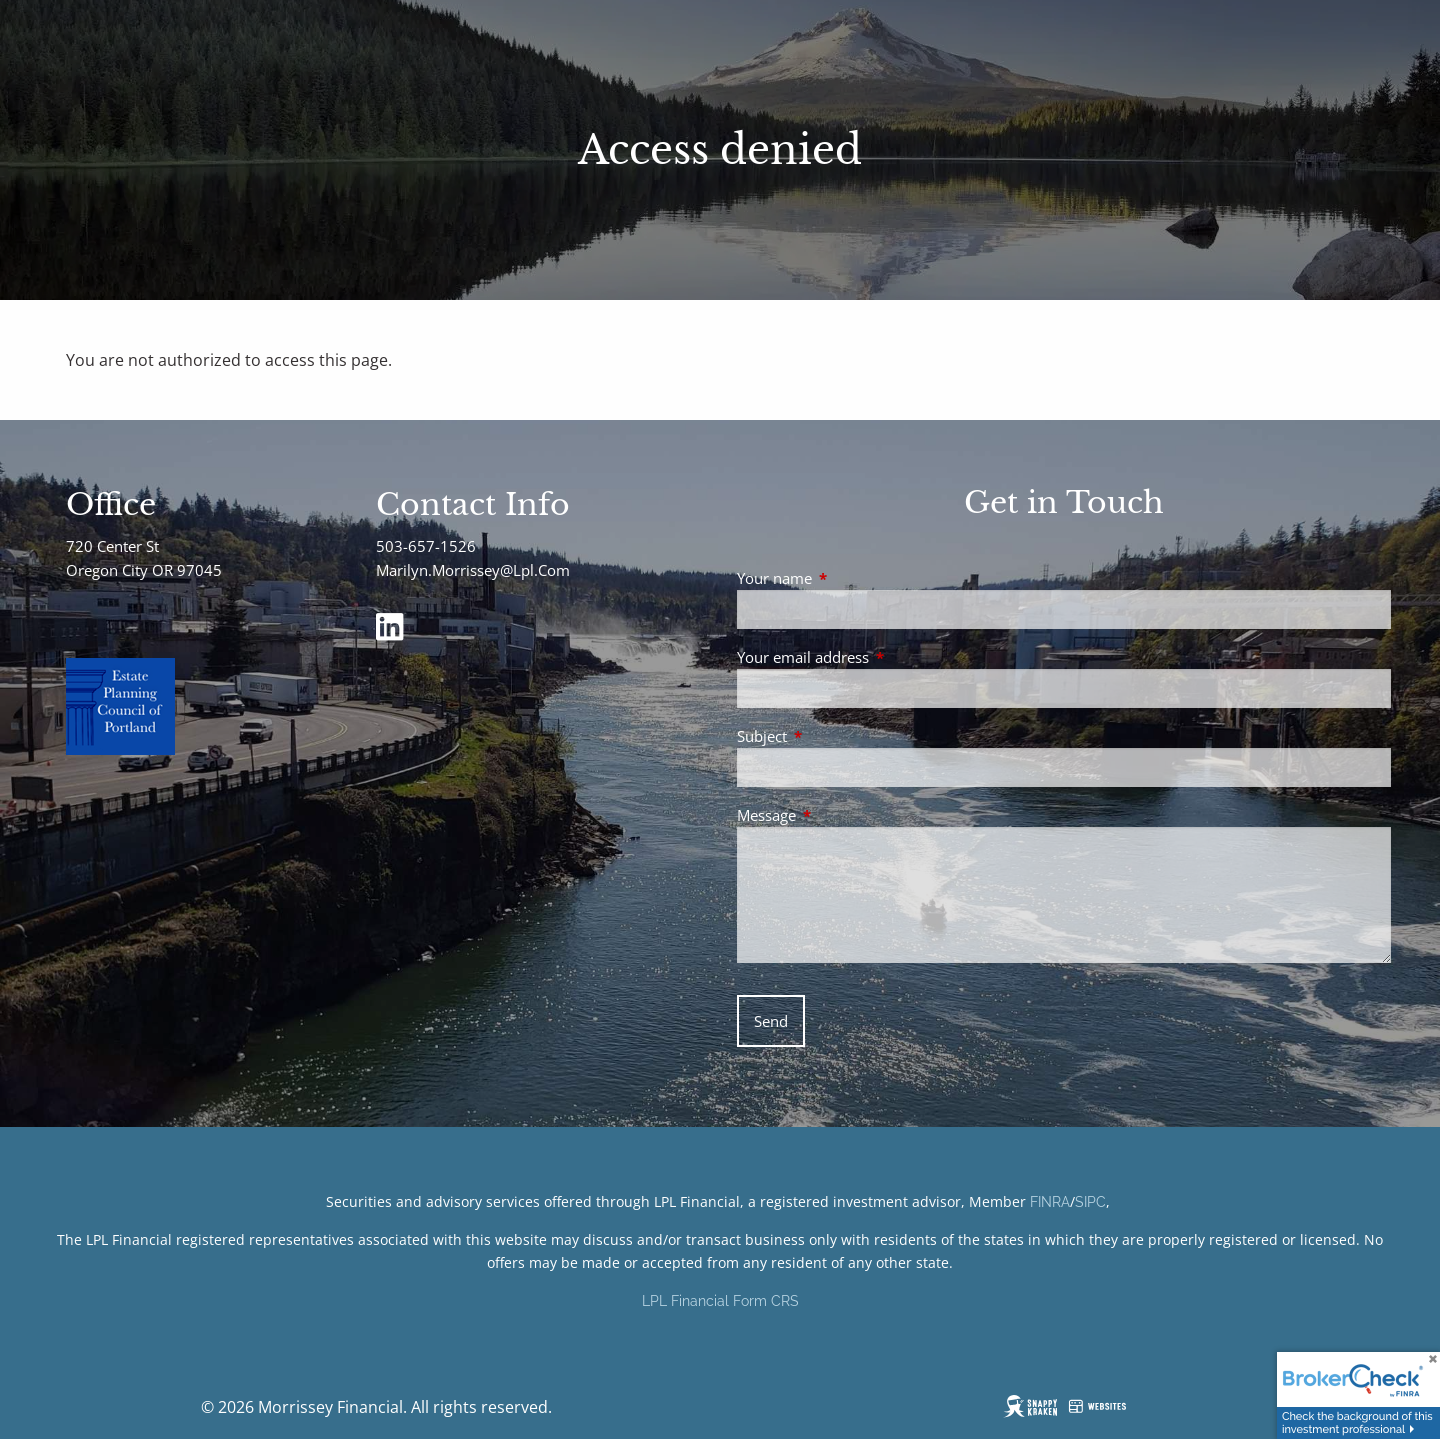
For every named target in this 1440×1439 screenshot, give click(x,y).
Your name (848, 578)
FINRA (1050, 1202)
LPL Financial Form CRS (720, 1301)
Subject (836, 736)
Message (840, 815)
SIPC (1090, 1202)
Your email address (877, 657)
